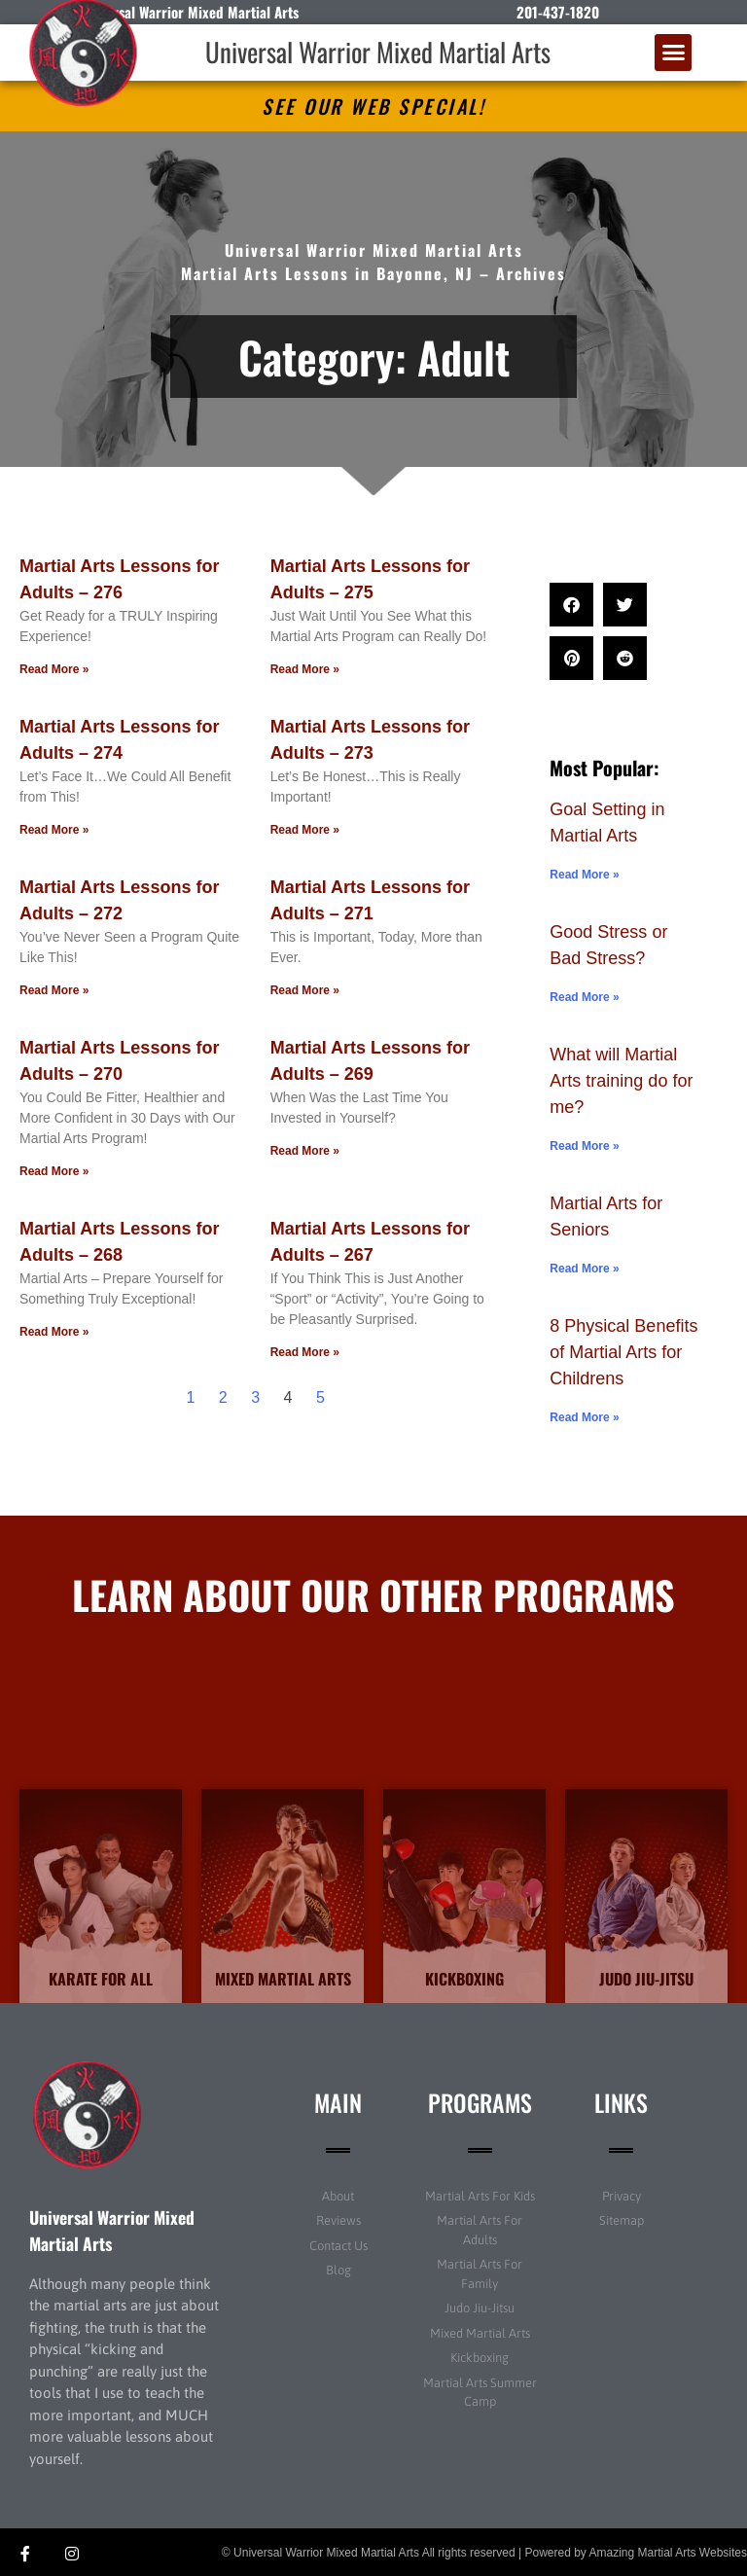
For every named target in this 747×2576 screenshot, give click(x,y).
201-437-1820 (557, 11)
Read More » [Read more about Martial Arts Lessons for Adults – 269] (304, 1151)
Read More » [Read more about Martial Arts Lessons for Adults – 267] (304, 1352)
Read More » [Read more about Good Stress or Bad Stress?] (584, 997)
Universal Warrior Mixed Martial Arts (378, 51)
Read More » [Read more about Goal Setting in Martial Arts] (584, 874)
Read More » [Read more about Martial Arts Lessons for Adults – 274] (54, 830)
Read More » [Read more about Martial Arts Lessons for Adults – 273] (304, 830)
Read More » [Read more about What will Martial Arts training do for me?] (584, 1146)
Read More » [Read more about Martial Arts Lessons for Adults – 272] (54, 990)
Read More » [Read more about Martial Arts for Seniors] (584, 1268)
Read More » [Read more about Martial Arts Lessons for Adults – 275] (304, 669)
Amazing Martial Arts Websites (668, 2552)
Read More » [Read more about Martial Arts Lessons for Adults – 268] (54, 1332)
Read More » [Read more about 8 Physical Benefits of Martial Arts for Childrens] (584, 1417)
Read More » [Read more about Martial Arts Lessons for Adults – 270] (54, 1171)
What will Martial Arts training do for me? (621, 1081)
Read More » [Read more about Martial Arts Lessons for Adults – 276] (54, 669)
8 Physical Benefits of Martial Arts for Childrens (623, 1352)
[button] (673, 52)
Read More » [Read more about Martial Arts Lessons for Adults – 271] (304, 990)
